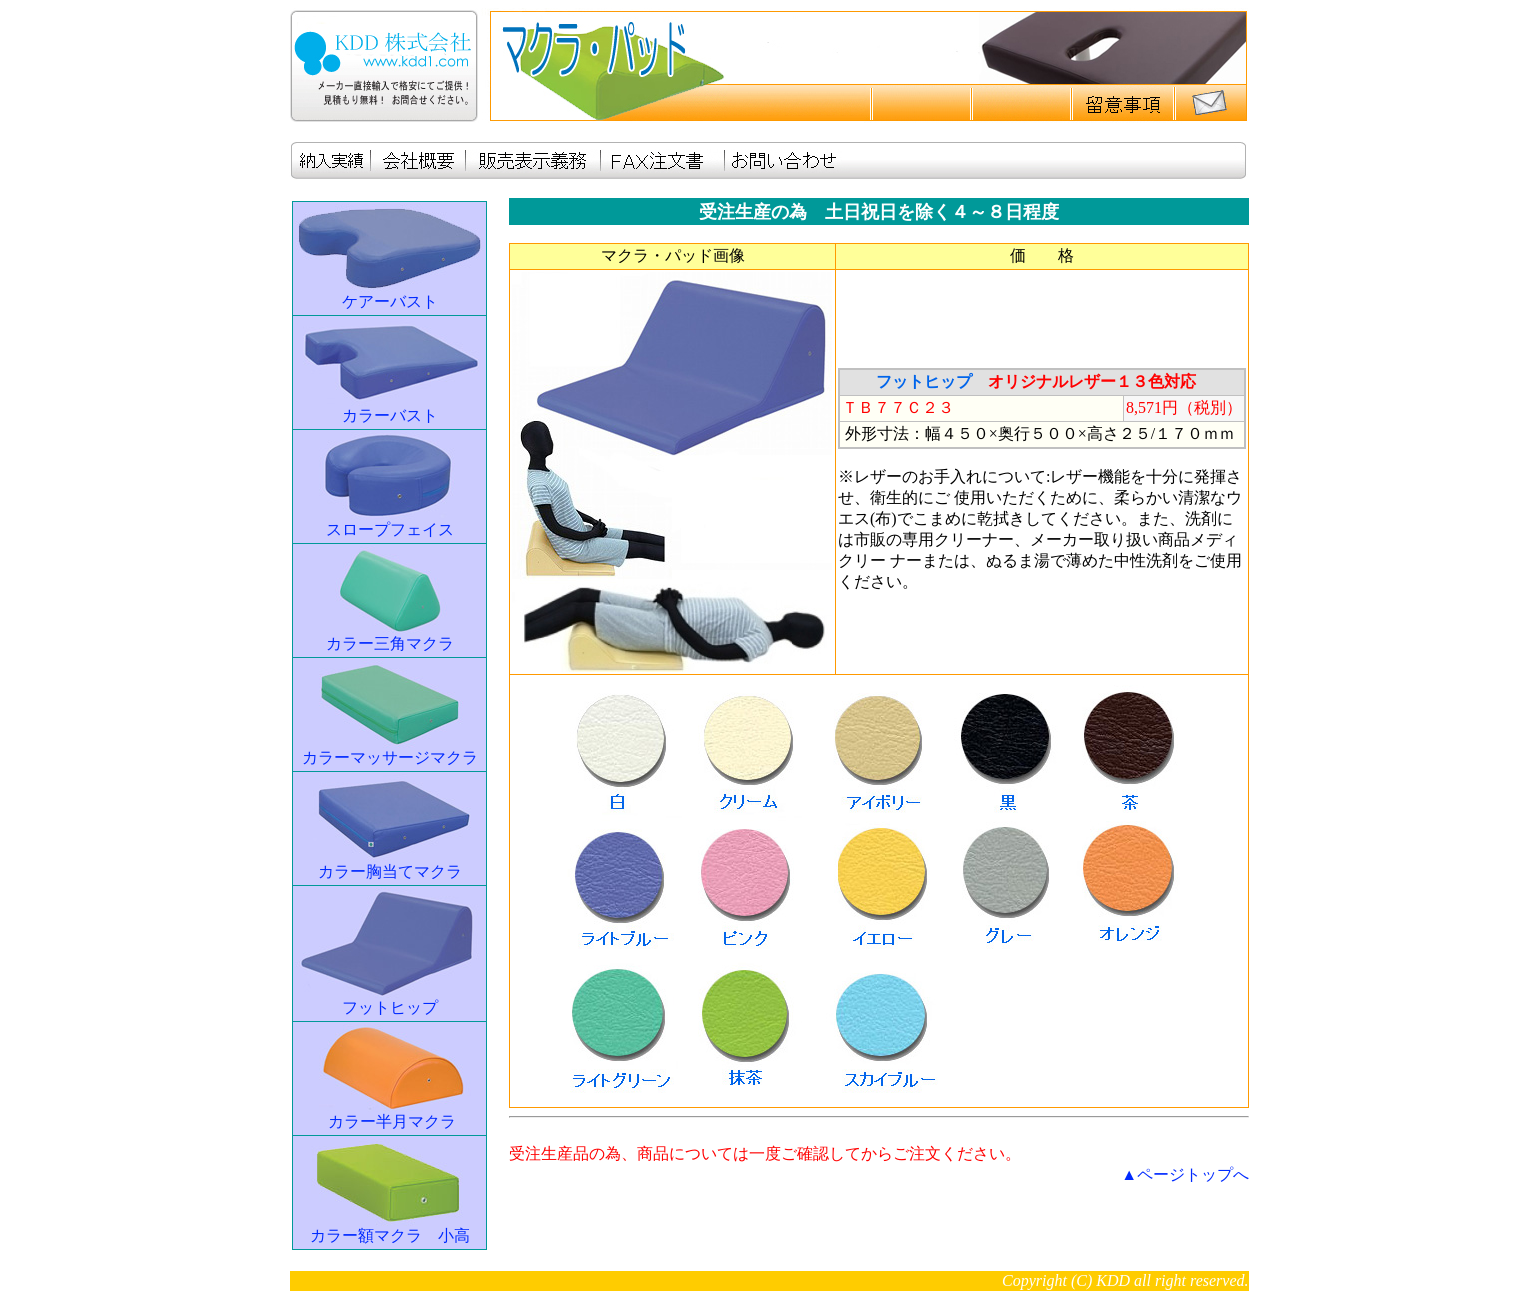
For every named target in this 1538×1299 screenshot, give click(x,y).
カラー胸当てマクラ (390, 871)
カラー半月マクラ (392, 1121)
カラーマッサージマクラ (390, 757)
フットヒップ (390, 1007)
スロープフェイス (390, 529)
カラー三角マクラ (390, 643)
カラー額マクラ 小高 (390, 1235)
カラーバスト (390, 415)
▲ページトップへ (1185, 1174)
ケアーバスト (390, 301)
